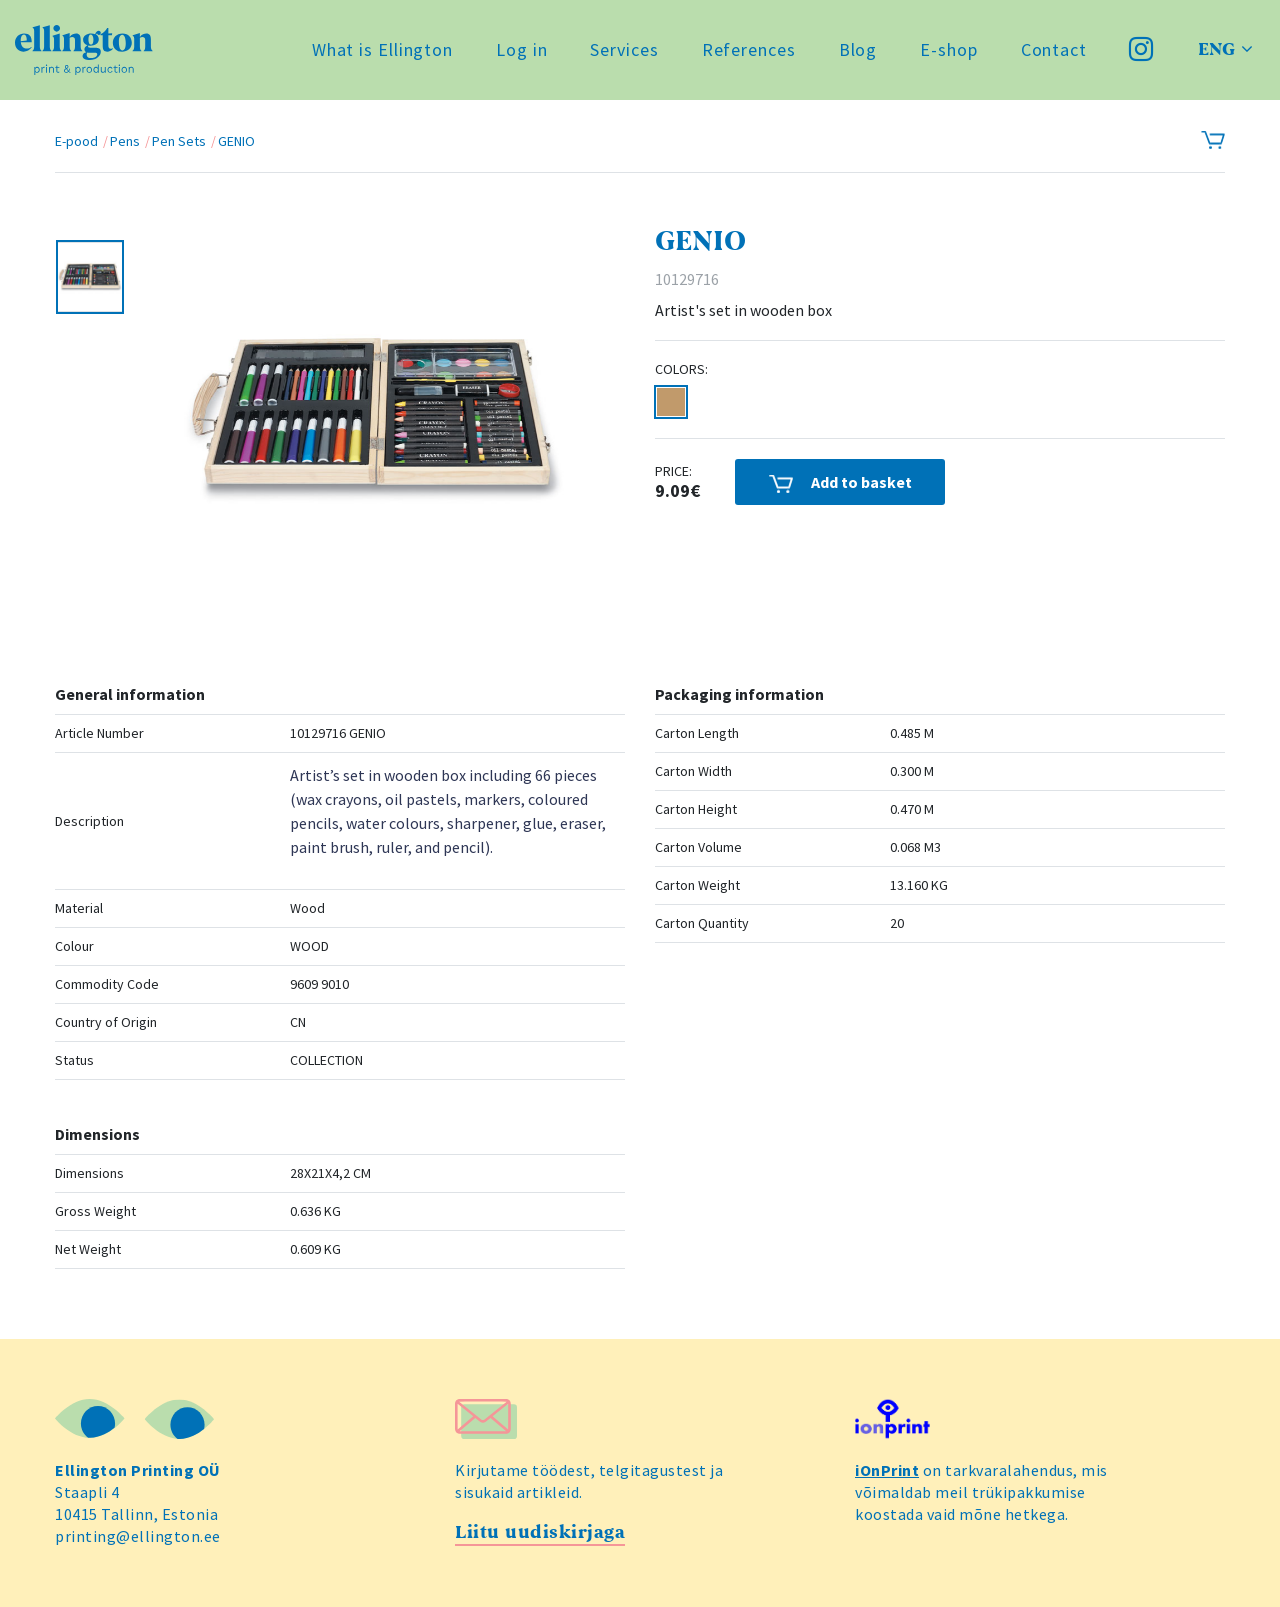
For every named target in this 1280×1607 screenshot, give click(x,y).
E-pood (76, 141)
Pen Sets (179, 141)
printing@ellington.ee (138, 1536)
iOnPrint (887, 1470)
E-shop (948, 49)
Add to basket (840, 482)
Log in (521, 49)
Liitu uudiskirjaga (540, 1532)
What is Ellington (382, 49)
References (749, 49)
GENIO (236, 141)
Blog (858, 49)
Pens (125, 141)
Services (624, 49)
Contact (1054, 49)
